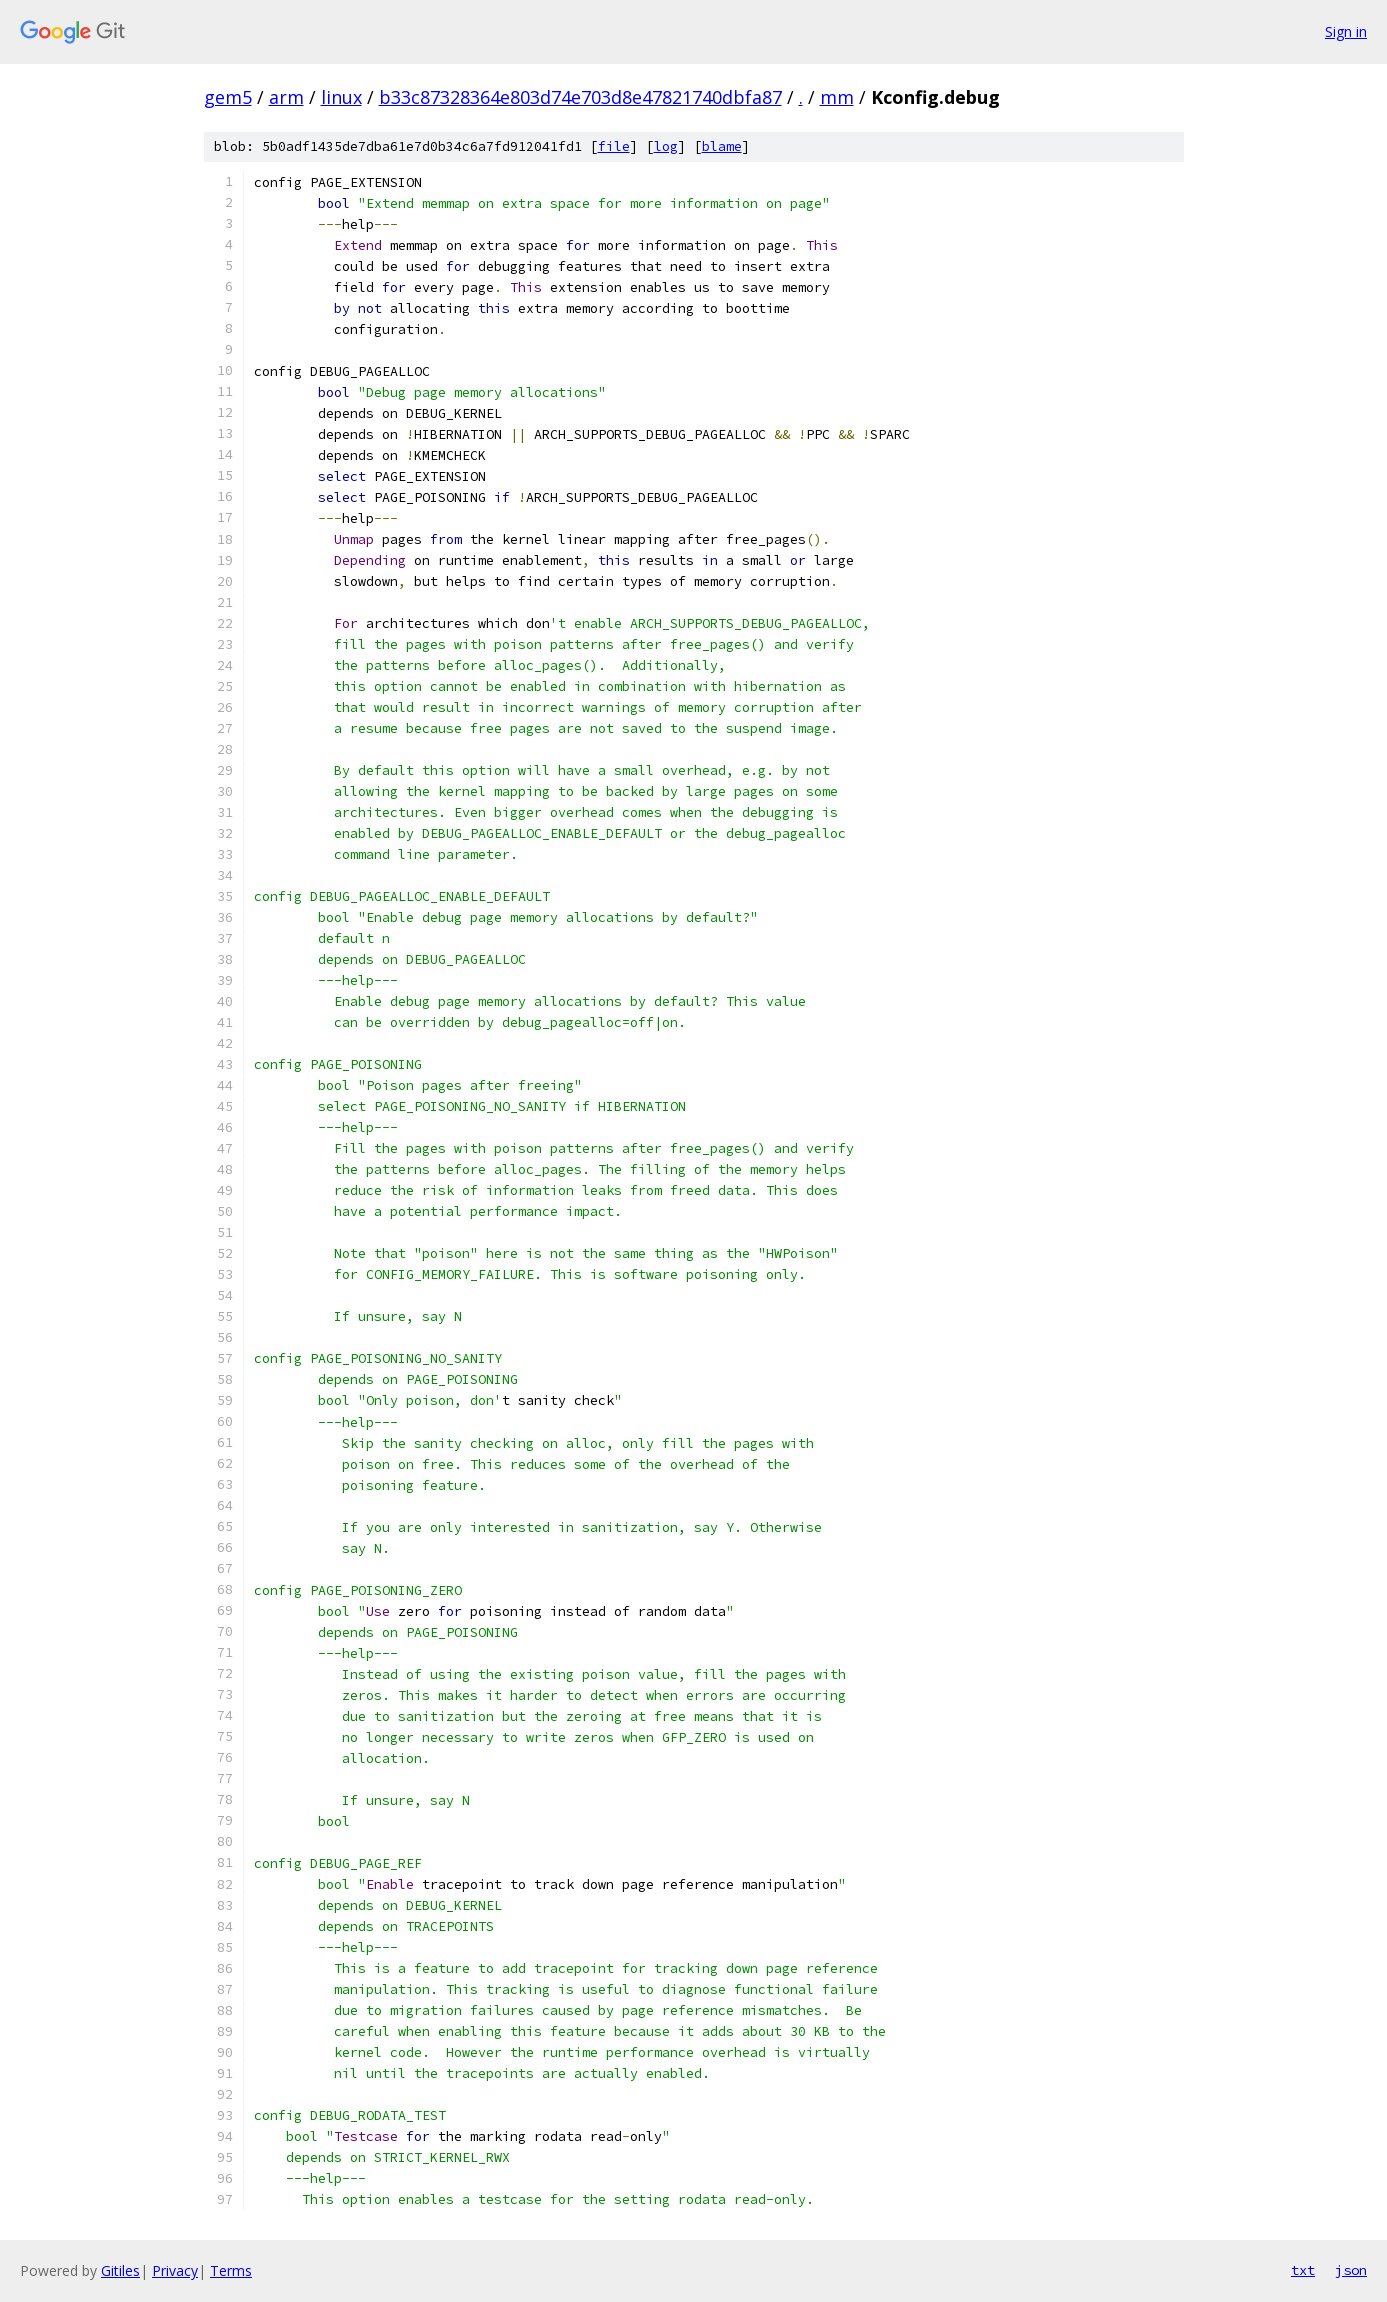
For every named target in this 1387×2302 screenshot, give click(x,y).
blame (722, 146)
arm (286, 97)
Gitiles (120, 2270)
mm (837, 97)
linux (341, 97)
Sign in (1346, 31)
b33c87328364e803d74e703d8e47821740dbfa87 (580, 97)
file (614, 146)
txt (1303, 2270)
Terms (231, 2270)
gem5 (228, 97)
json (1351, 2270)
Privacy (175, 2270)
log (666, 146)
